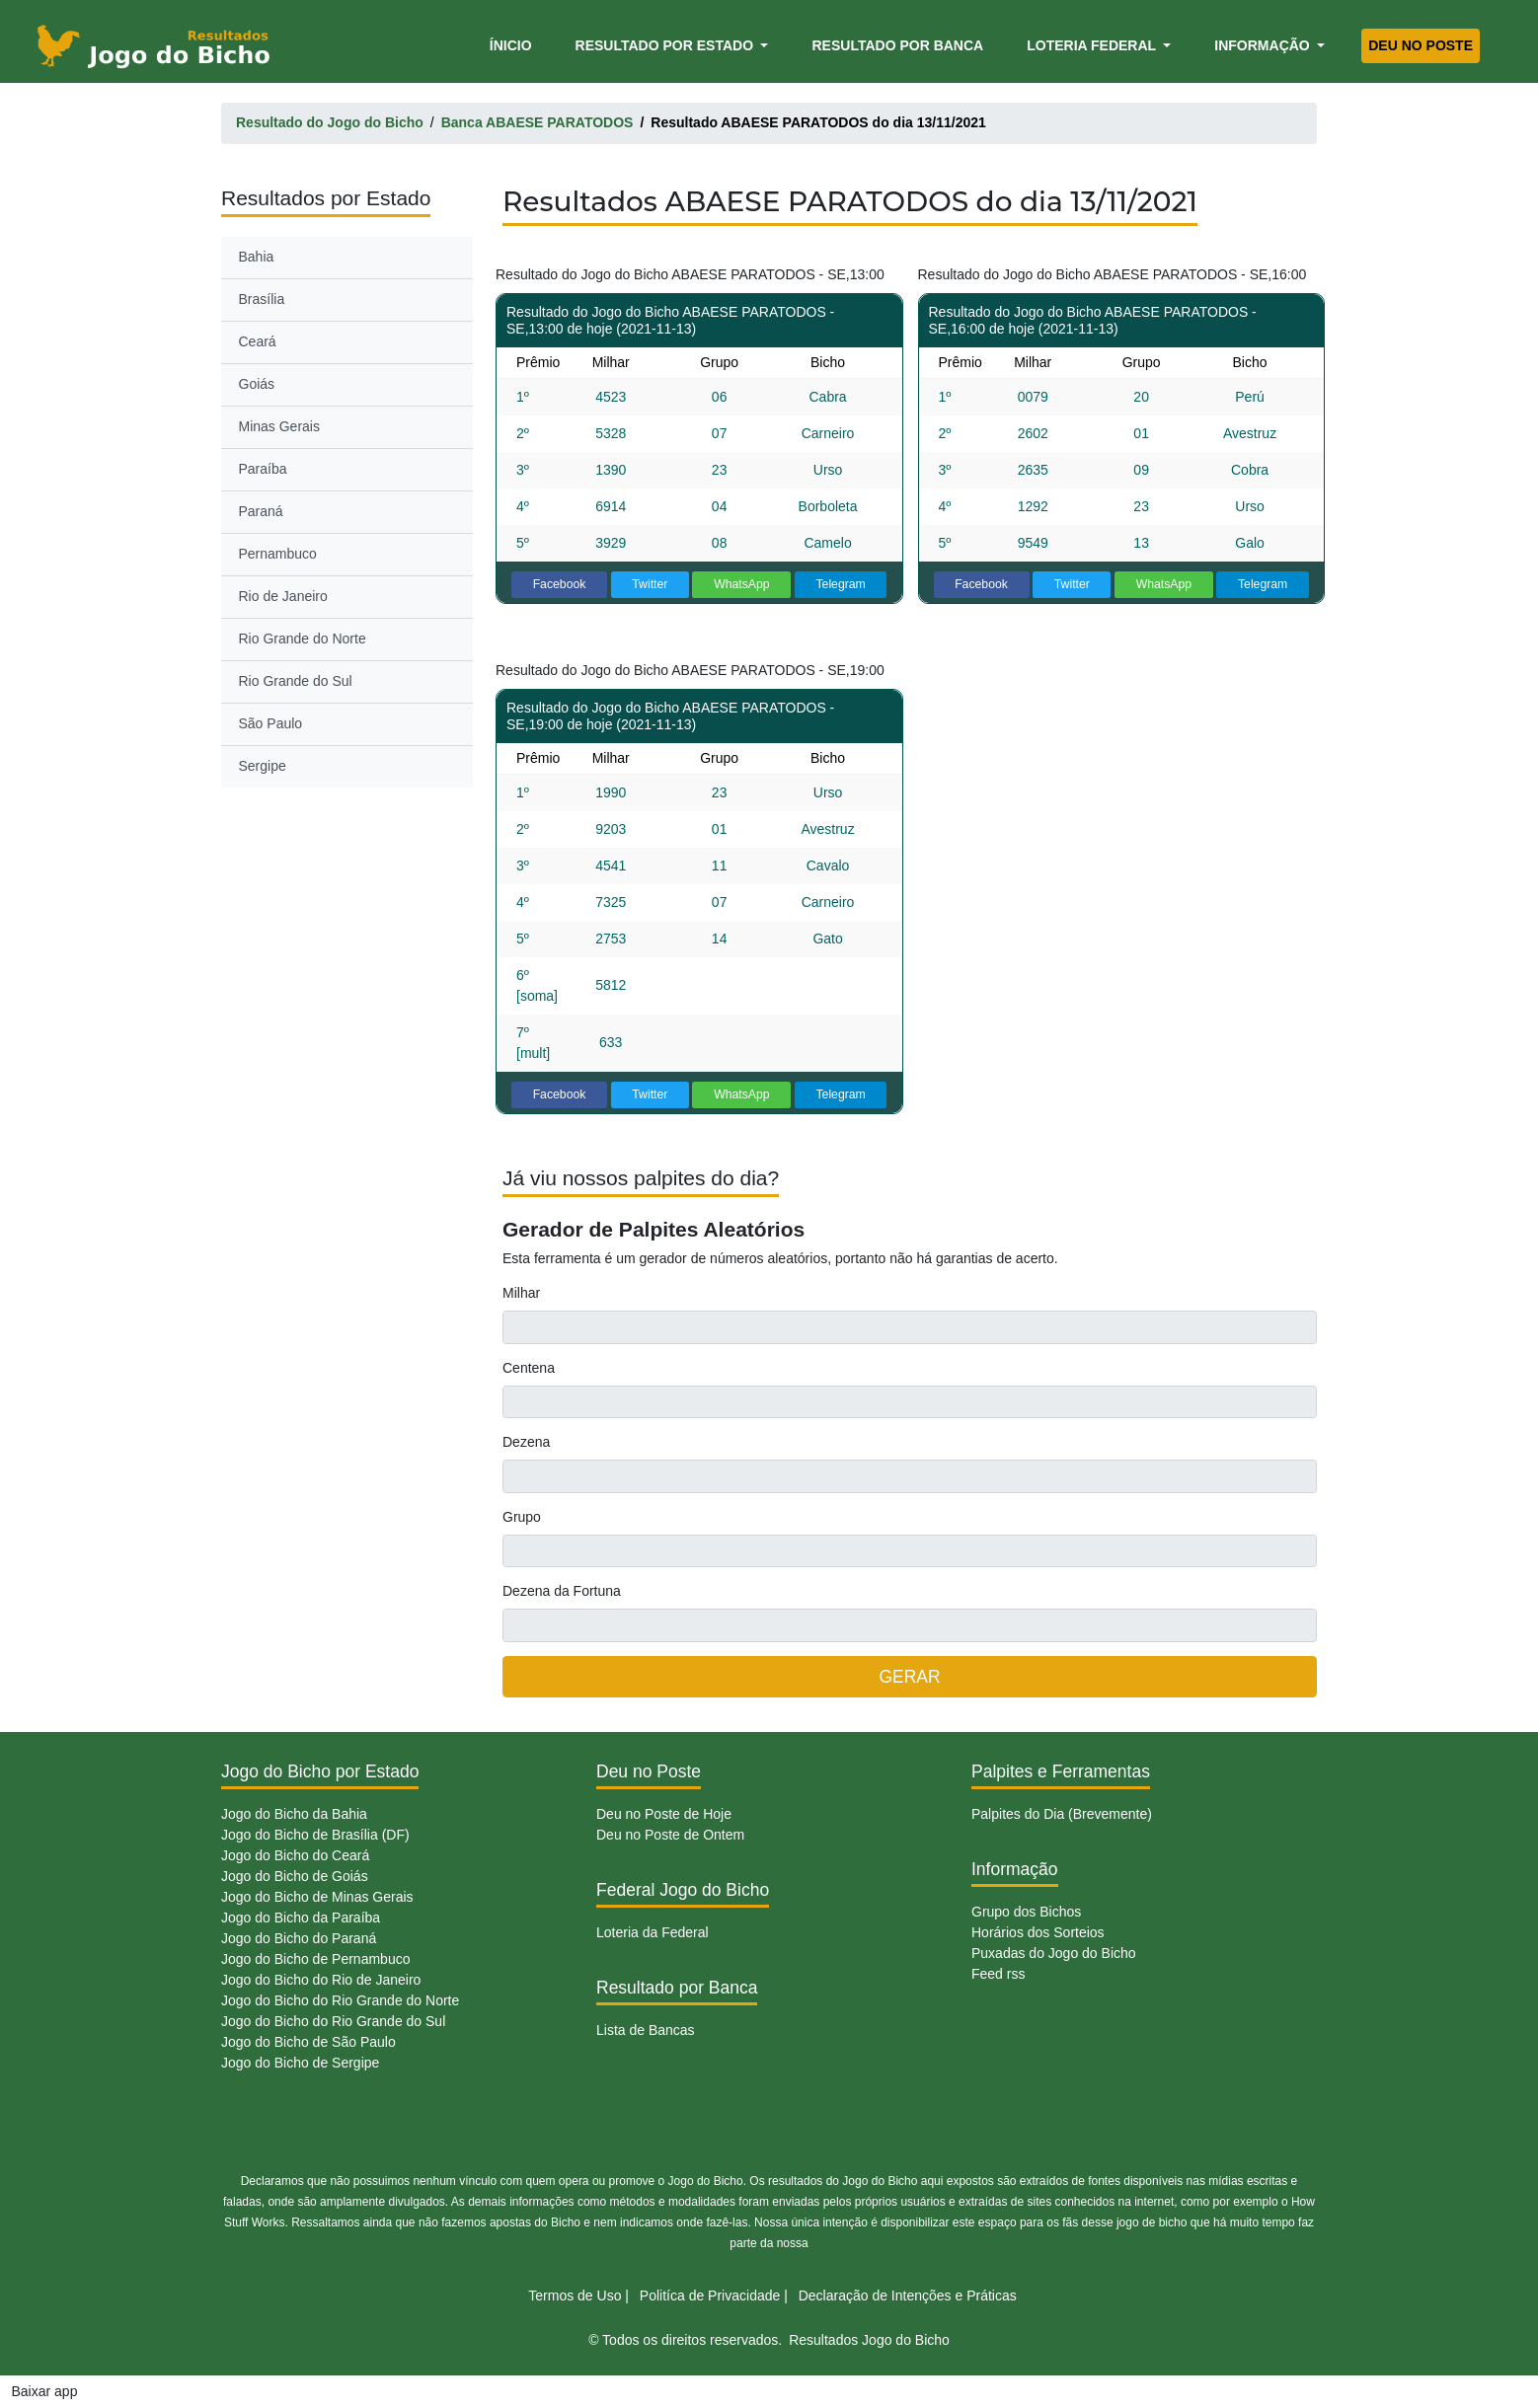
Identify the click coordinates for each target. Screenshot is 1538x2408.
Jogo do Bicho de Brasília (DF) (315, 1835)
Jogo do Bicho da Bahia (294, 1814)
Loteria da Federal (652, 1932)
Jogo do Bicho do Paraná (298, 1938)
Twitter (649, 584)
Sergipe (262, 766)
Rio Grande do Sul (295, 681)
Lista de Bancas (645, 2030)
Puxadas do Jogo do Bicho (1053, 1953)
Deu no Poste (1420, 45)
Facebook (559, 584)
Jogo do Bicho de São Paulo (308, 2042)
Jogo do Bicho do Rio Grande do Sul (333, 2021)
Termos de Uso (574, 2295)
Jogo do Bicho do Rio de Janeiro (321, 1980)
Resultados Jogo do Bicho (869, 2340)
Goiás (257, 384)
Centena (528, 1368)
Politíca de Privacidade (710, 2295)
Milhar (521, 1293)
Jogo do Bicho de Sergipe (300, 2062)
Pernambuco (278, 554)
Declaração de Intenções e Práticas (908, 2295)
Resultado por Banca (897, 45)
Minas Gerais (279, 426)
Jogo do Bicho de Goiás (294, 1876)
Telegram (840, 584)
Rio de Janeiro (283, 596)
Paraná (261, 511)
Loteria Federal (1093, 45)
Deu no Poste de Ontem (670, 1835)
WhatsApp (742, 584)
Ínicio (514, 44)
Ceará (257, 341)
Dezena (526, 1442)
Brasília (262, 299)
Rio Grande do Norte (302, 638)
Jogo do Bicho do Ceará (295, 1855)
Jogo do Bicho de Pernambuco (315, 1959)
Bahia (256, 256)
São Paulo (271, 723)
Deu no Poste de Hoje (663, 1814)
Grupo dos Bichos (1026, 1911)
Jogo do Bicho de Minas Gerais (317, 1897)
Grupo (521, 1517)
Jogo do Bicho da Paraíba (300, 1917)
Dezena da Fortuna (561, 1591)
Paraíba (263, 469)
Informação (1263, 45)
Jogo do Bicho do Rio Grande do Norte (340, 2000)
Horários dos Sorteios (1038, 1932)
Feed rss (998, 1974)
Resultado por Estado (666, 45)
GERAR (909, 1677)
